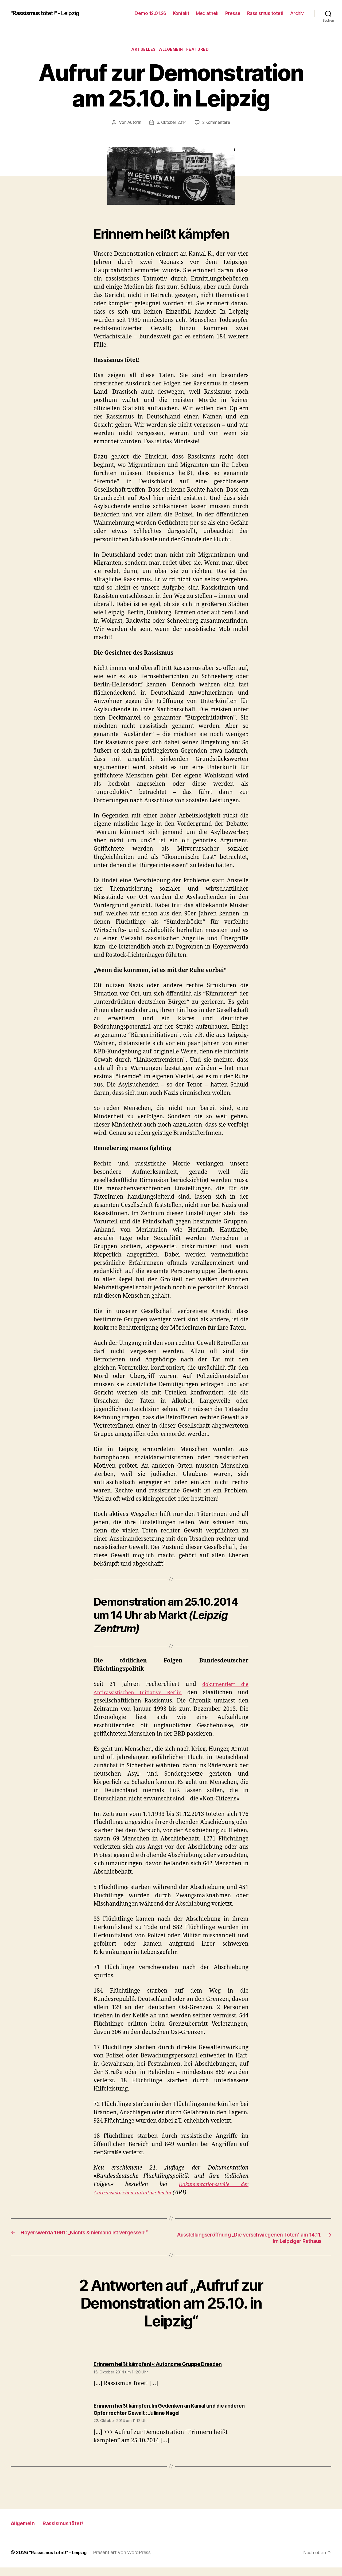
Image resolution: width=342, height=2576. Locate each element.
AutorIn (133, 123)
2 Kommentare (217, 123)
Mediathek (207, 13)
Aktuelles (141, 50)
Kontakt (181, 13)
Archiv (297, 13)
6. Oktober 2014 (172, 123)
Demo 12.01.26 (150, 13)
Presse (232, 13)
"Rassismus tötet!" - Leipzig (51, 13)
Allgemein (172, 50)
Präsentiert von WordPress (128, 2561)
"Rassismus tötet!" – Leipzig (60, 2561)
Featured (201, 50)
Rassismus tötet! (265, 13)
